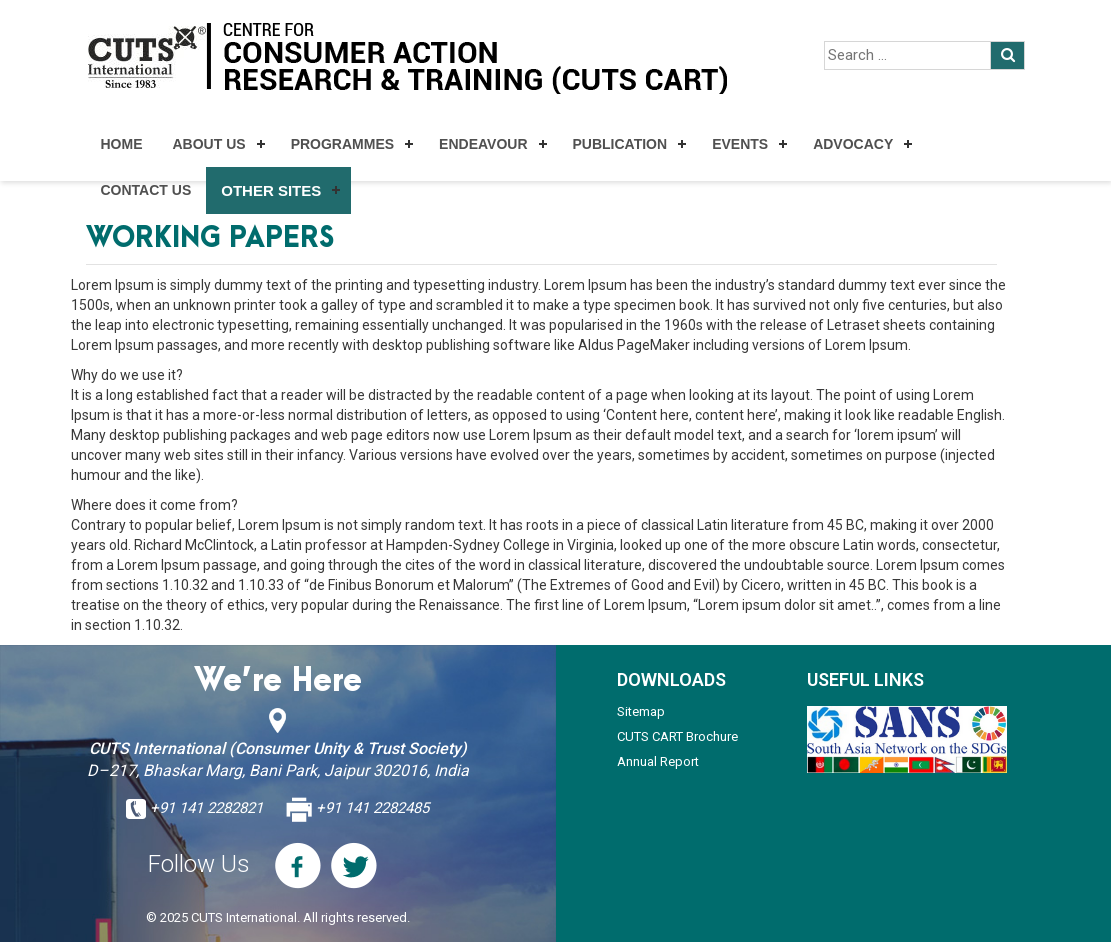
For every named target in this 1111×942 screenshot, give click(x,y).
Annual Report (658, 761)
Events (740, 144)
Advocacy (853, 144)
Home (122, 144)
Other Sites (271, 190)
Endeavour (483, 144)
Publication (620, 144)
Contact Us (146, 190)
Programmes (342, 144)
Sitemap (641, 711)
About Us (209, 144)
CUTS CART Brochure (677, 736)
